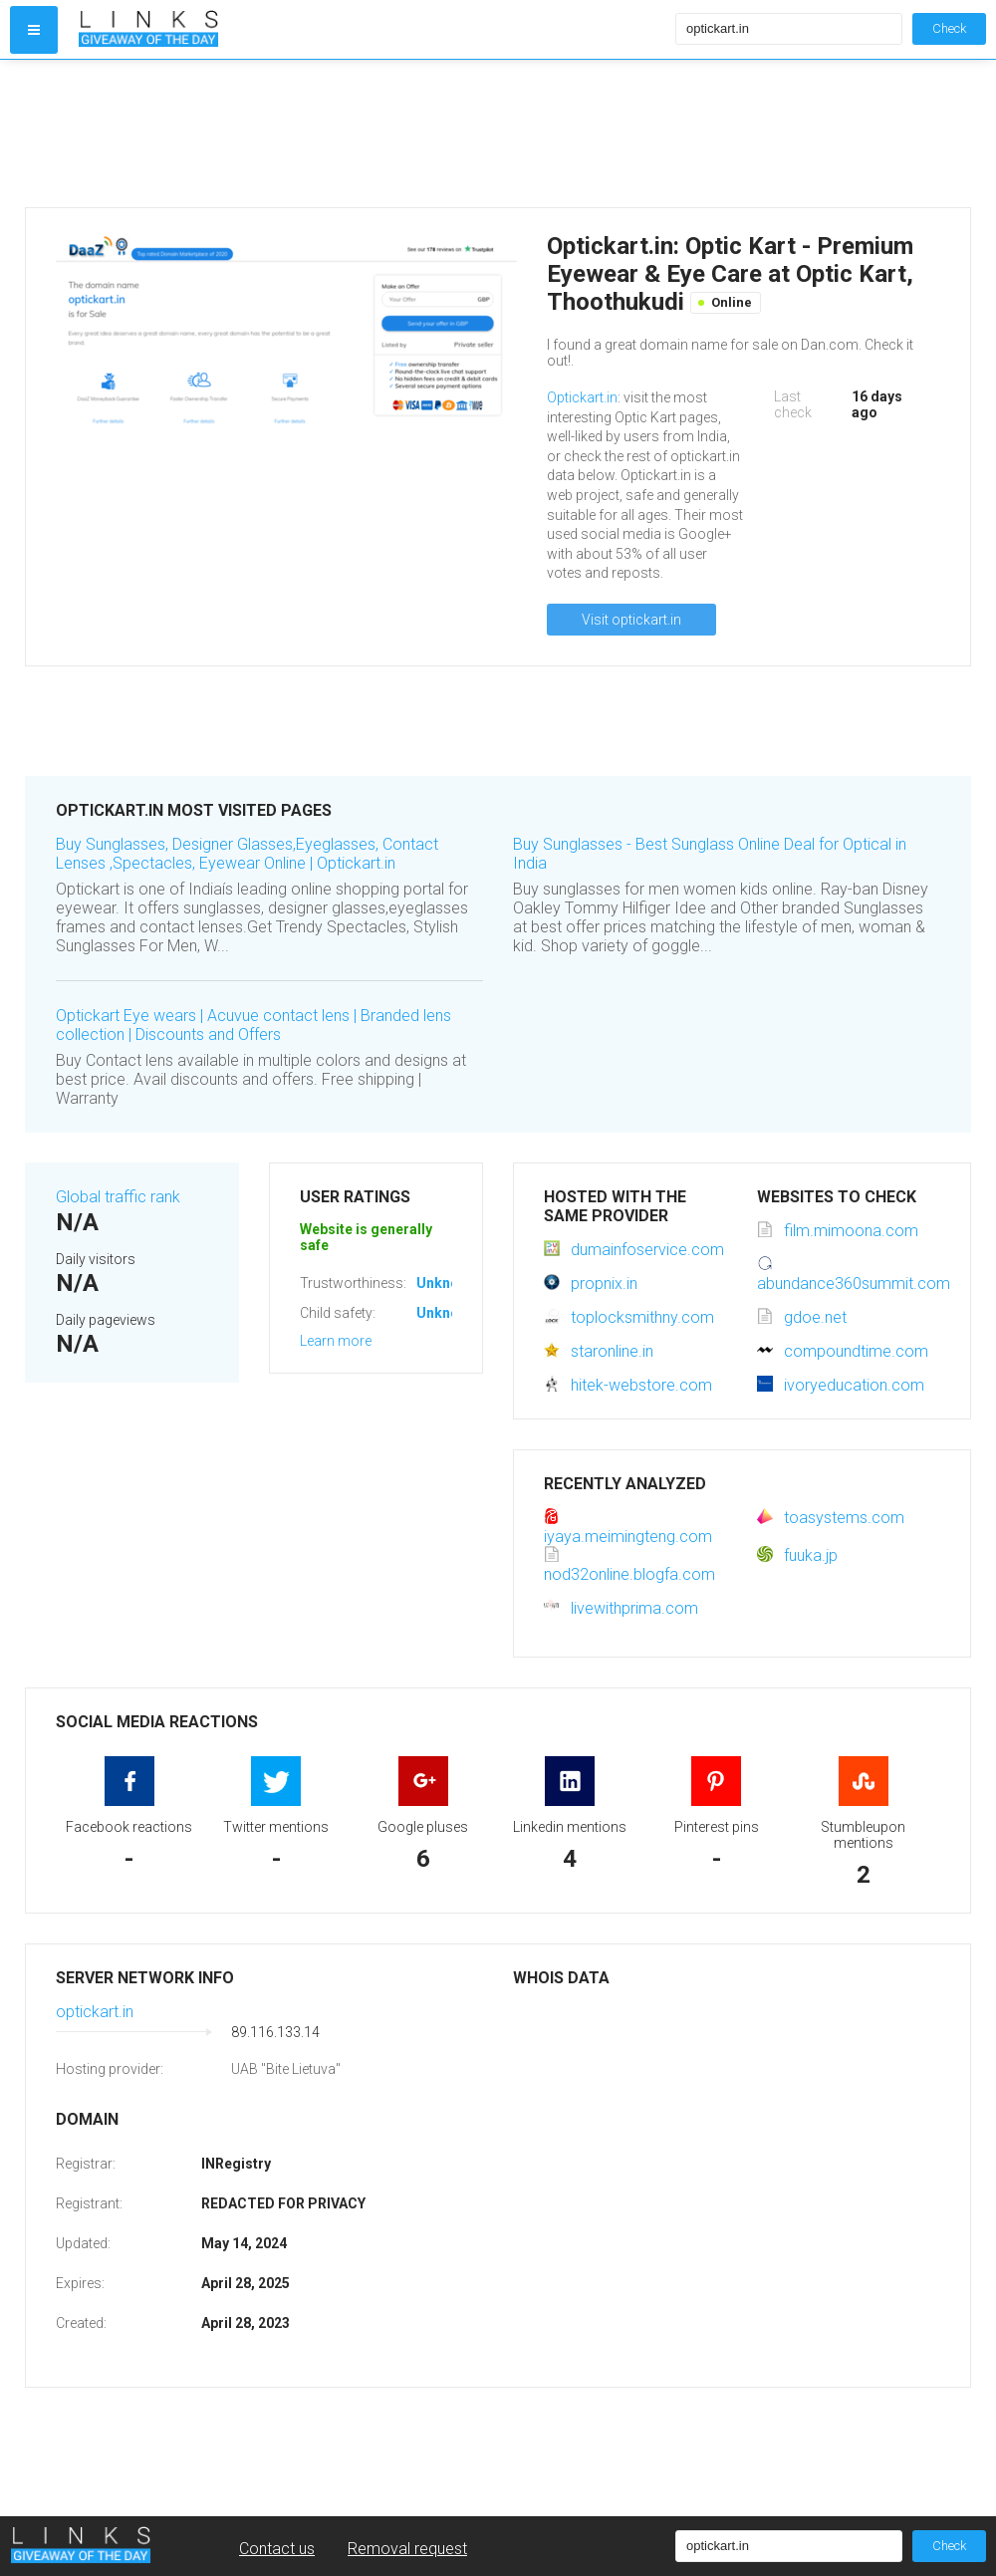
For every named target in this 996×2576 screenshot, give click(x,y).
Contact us (277, 2548)
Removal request (407, 2548)
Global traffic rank (118, 1196)
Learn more (336, 1341)
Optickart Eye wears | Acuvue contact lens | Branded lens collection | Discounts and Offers (253, 1025)
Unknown (446, 1283)
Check (949, 28)
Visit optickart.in (631, 620)
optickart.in (94, 2011)
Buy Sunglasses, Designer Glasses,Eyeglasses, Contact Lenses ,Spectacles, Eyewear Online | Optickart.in (247, 854)
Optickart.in (582, 397)
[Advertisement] (372, 133)
